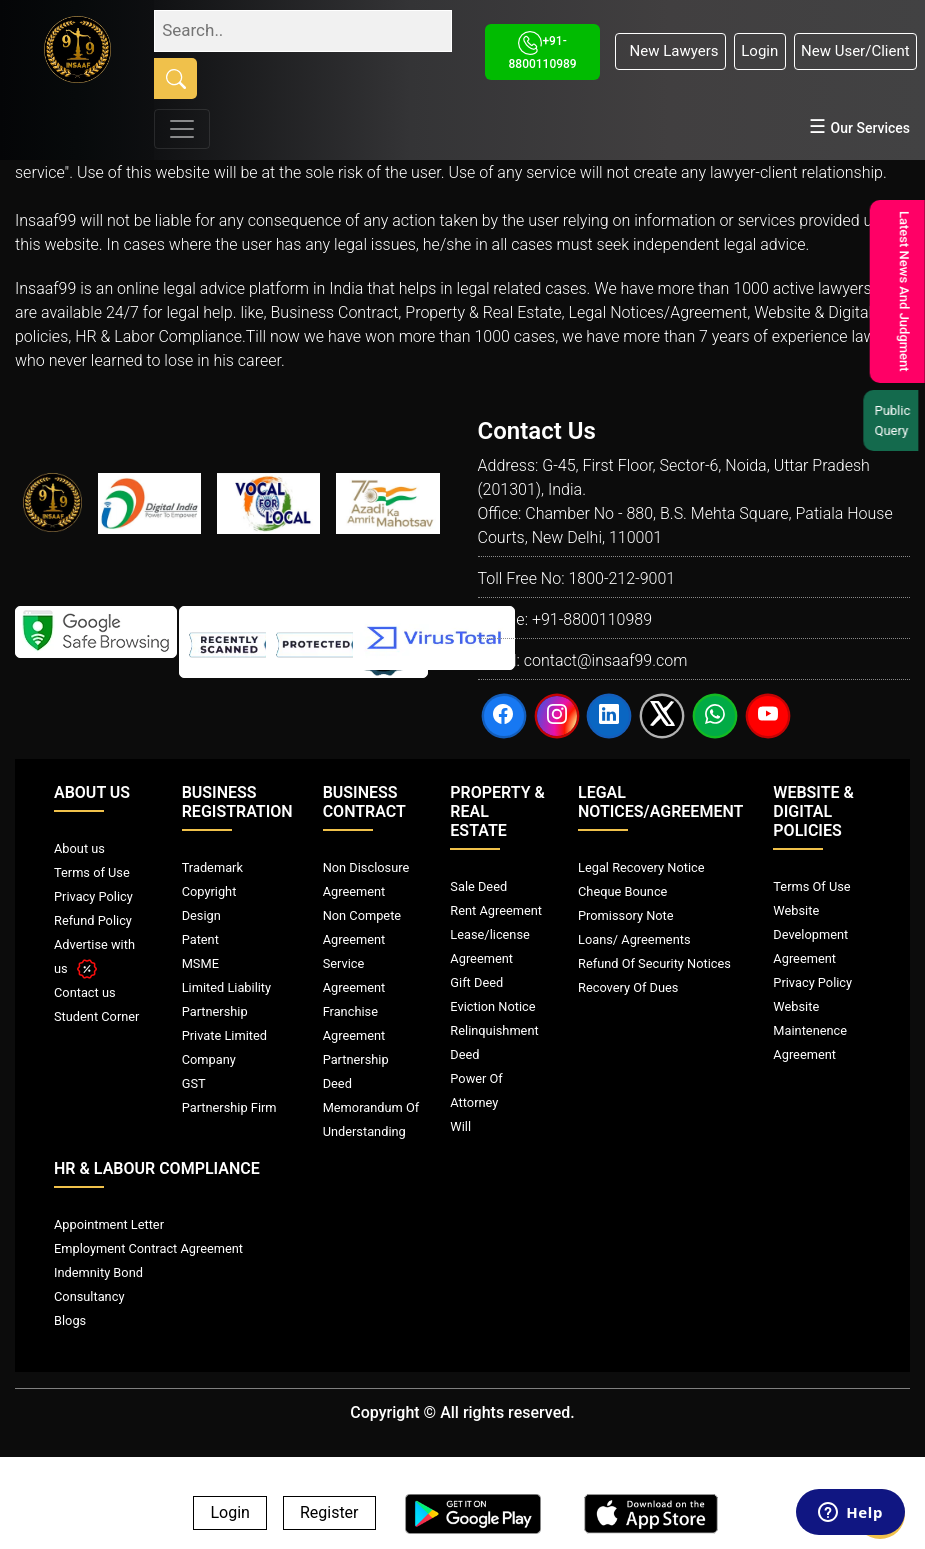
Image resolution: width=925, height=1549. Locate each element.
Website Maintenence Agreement (810, 1030)
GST (194, 1083)
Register (329, 1513)
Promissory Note (626, 915)
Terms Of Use (811, 886)
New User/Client (855, 51)
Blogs (70, 1320)
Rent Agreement (496, 910)
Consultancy (89, 1296)
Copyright (209, 891)
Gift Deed (476, 982)
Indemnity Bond (98, 1272)
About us (79, 848)
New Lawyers (670, 51)
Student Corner (96, 1016)
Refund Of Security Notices (654, 963)
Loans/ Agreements (634, 939)
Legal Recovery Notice (641, 867)
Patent (200, 939)
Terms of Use (92, 872)
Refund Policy (93, 920)
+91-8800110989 (592, 619)
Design (201, 915)
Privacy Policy (93, 896)
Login (759, 51)
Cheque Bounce (622, 891)
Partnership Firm (229, 1107)
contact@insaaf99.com (606, 660)
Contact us (85, 992)
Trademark (212, 867)
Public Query (895, 420)
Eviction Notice (492, 1006)
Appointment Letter (109, 1224)
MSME (200, 963)
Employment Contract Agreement (148, 1248)
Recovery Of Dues (628, 987)
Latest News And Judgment (900, 291)
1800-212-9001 (621, 578)
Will (460, 1126)
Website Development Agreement (810, 934)
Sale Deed (478, 886)
